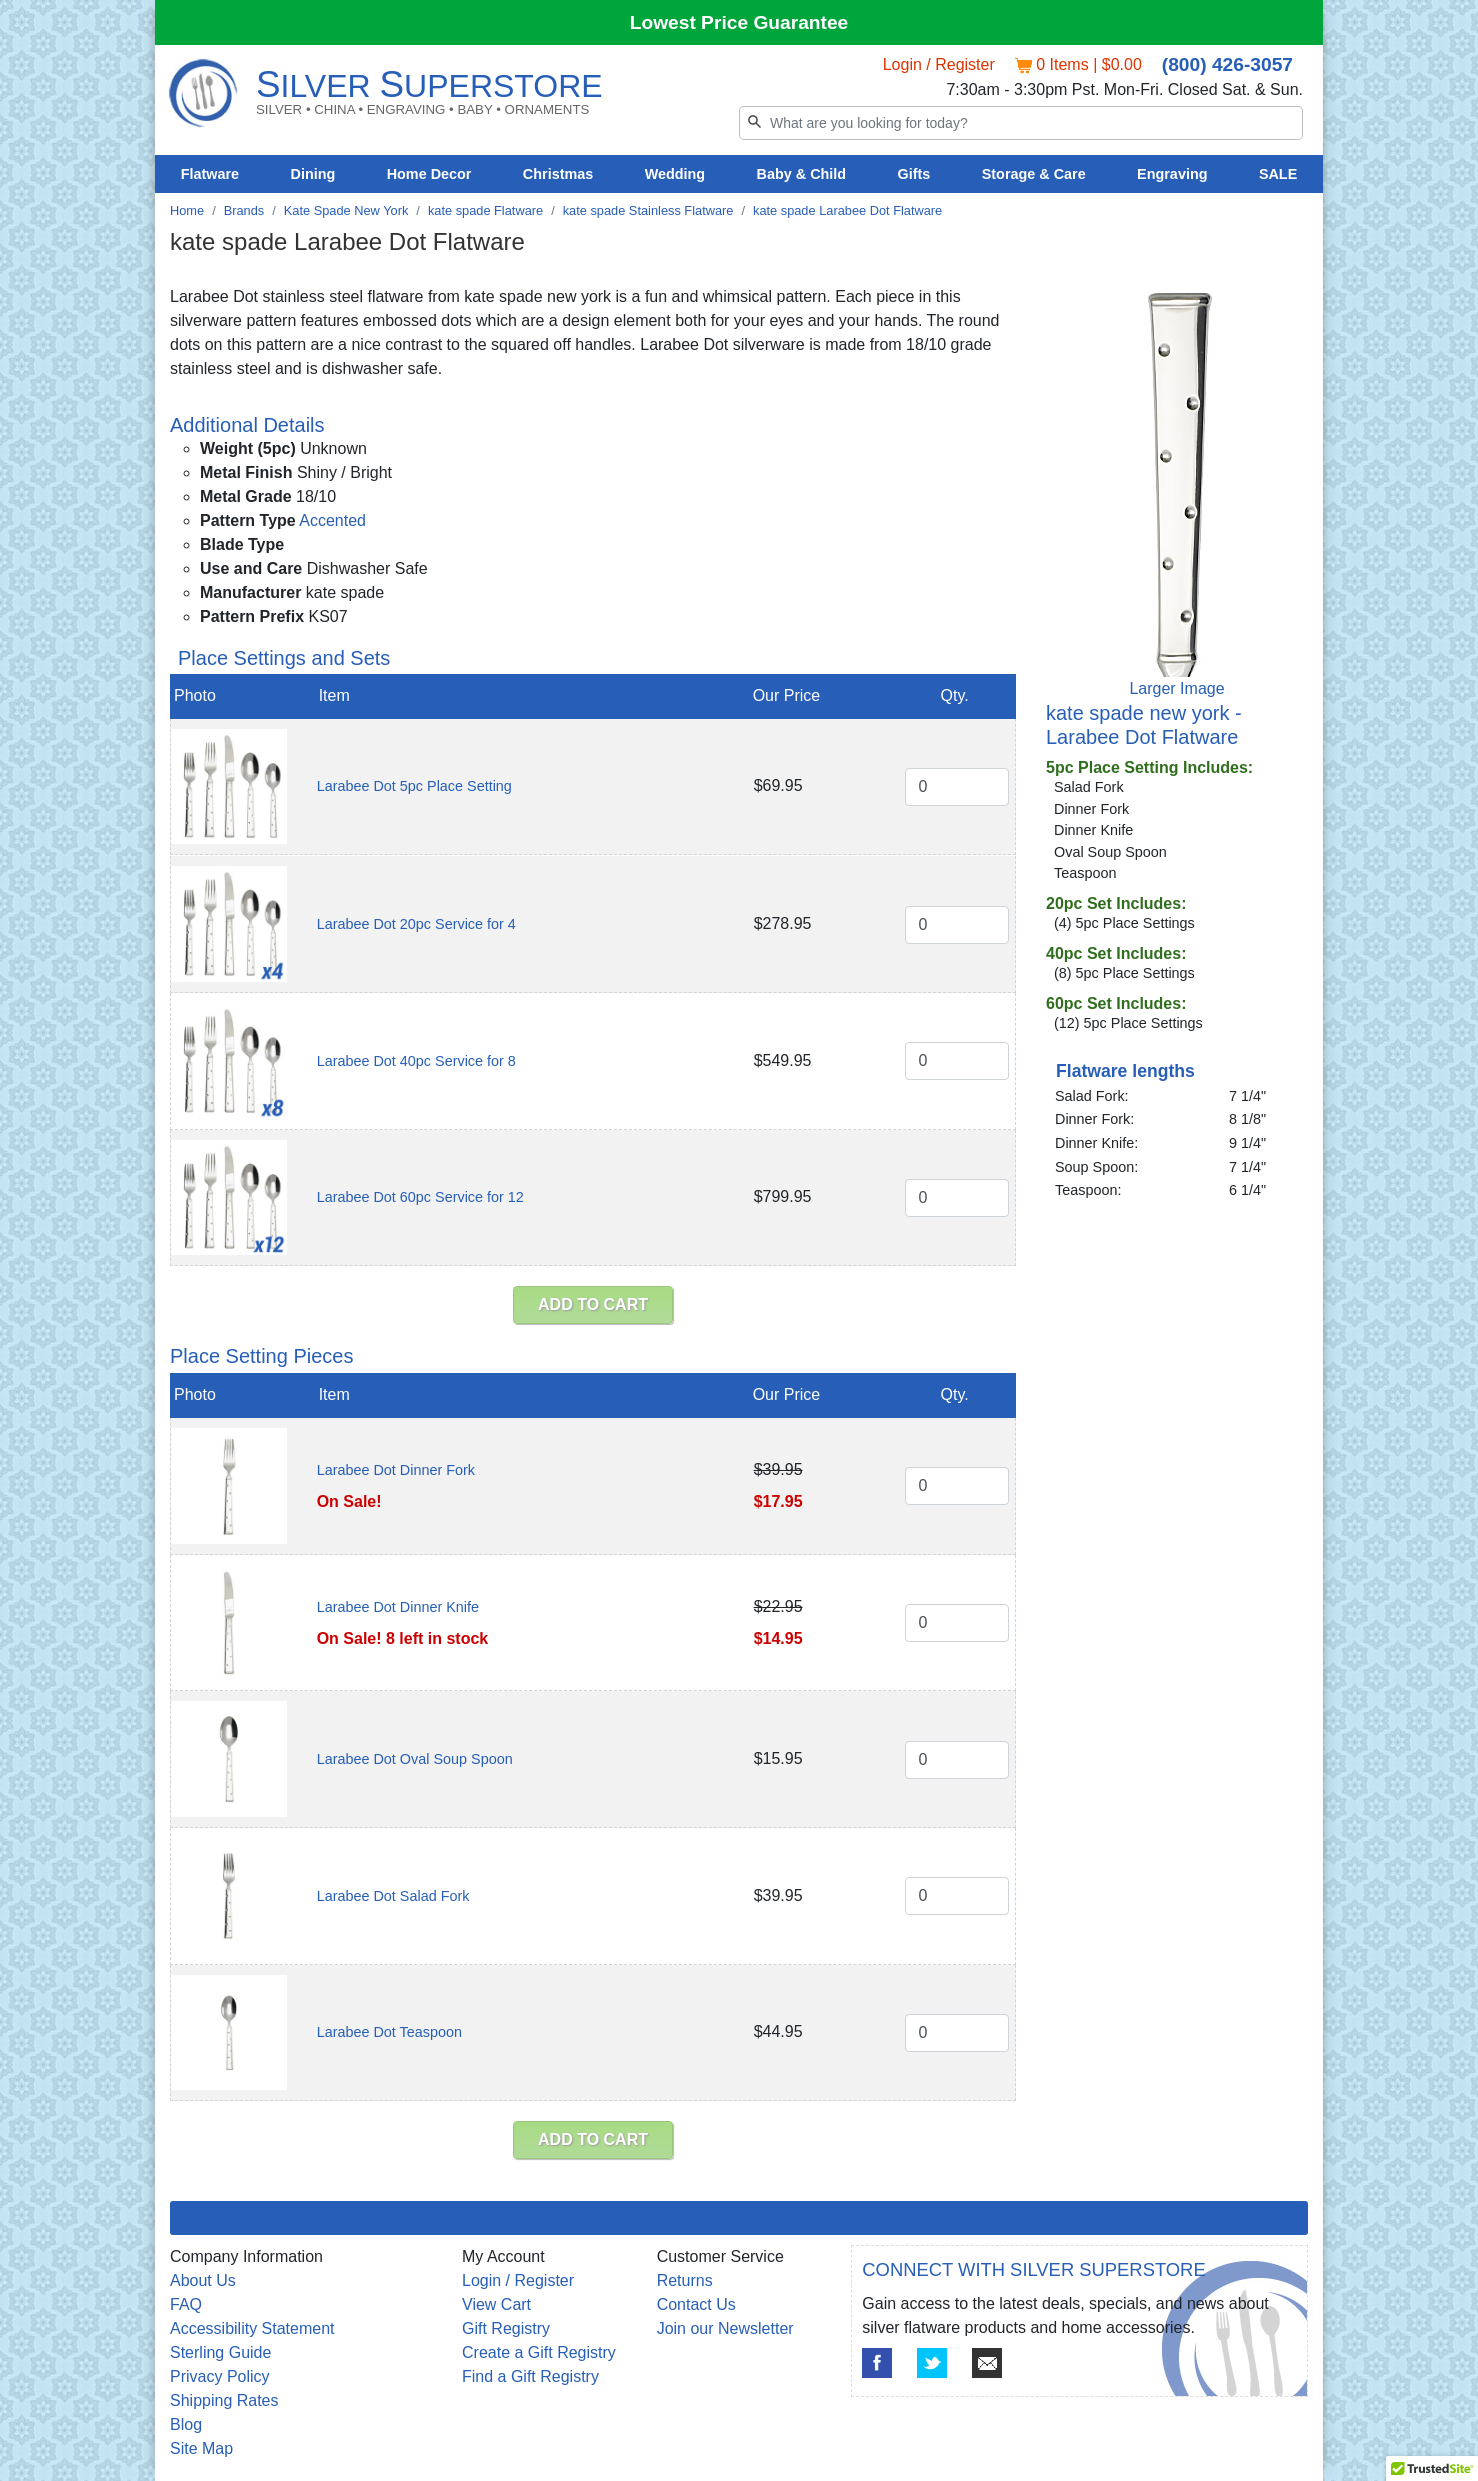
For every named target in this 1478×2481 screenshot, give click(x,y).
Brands (244, 210)
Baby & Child (802, 174)
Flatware (210, 174)
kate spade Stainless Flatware (648, 210)
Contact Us (696, 2304)
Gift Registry (506, 2328)
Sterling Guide (220, 2352)
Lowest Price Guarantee (739, 22)
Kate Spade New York (346, 210)
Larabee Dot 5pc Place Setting (414, 786)
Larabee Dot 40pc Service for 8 (416, 1061)
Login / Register (939, 64)
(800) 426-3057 (1227, 64)
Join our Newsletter (725, 2328)
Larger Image (1176, 688)
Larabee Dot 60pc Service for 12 (420, 1197)
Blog (186, 2424)
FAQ (186, 2304)
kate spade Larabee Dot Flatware (847, 210)
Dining (313, 174)
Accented (332, 520)
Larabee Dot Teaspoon (389, 2032)
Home (187, 210)
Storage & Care (1034, 174)
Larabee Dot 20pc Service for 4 (416, 924)
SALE (1278, 174)
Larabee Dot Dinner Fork (396, 1470)
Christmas (558, 174)
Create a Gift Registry (539, 2352)
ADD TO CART (593, 1304)
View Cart (496, 2304)
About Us (203, 2280)
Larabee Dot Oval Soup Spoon (415, 1759)
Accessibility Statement (252, 2328)
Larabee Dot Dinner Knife (398, 1607)
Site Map (201, 2448)
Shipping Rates (224, 2400)
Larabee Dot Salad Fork (393, 1896)
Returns (685, 2280)
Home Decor (429, 174)
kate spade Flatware (485, 210)
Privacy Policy (220, 2376)
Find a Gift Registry (530, 2376)
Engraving (1172, 174)
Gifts (914, 174)
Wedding (675, 174)
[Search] (1021, 123)
